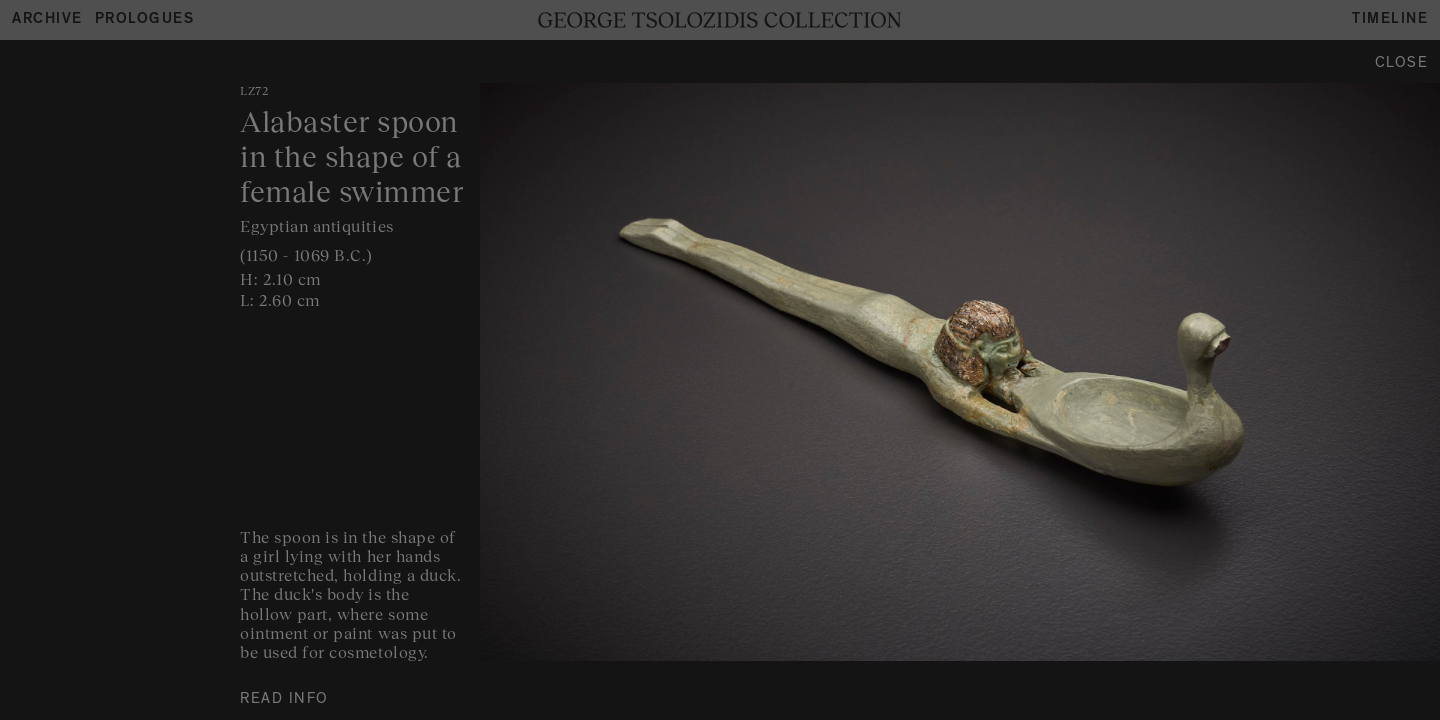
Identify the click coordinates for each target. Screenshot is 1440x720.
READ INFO (284, 700)
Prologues (145, 20)
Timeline (1390, 20)
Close (1402, 64)
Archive (47, 20)
